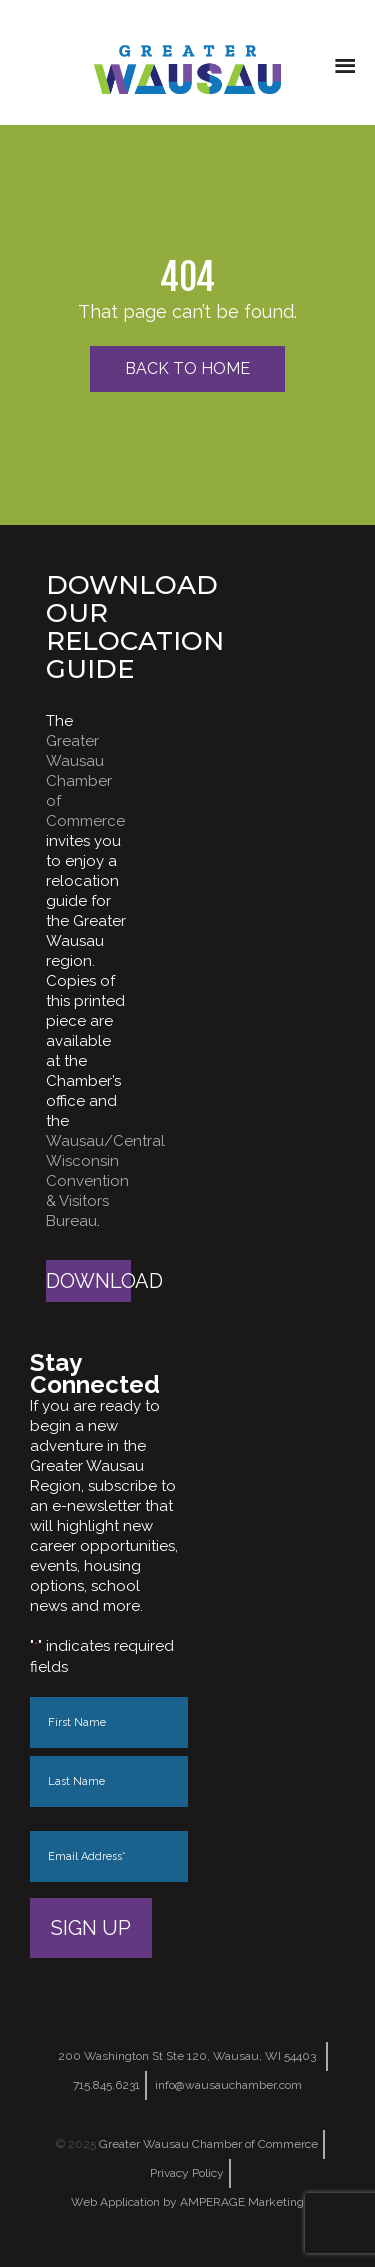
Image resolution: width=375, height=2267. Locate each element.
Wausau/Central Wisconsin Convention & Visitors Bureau (105, 1181)
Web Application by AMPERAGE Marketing (187, 2202)
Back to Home (187, 368)
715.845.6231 (106, 2085)
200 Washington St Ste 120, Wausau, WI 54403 (187, 2056)
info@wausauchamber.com (228, 2085)
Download (88, 1281)
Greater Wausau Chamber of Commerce (85, 781)
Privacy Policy (187, 2173)
